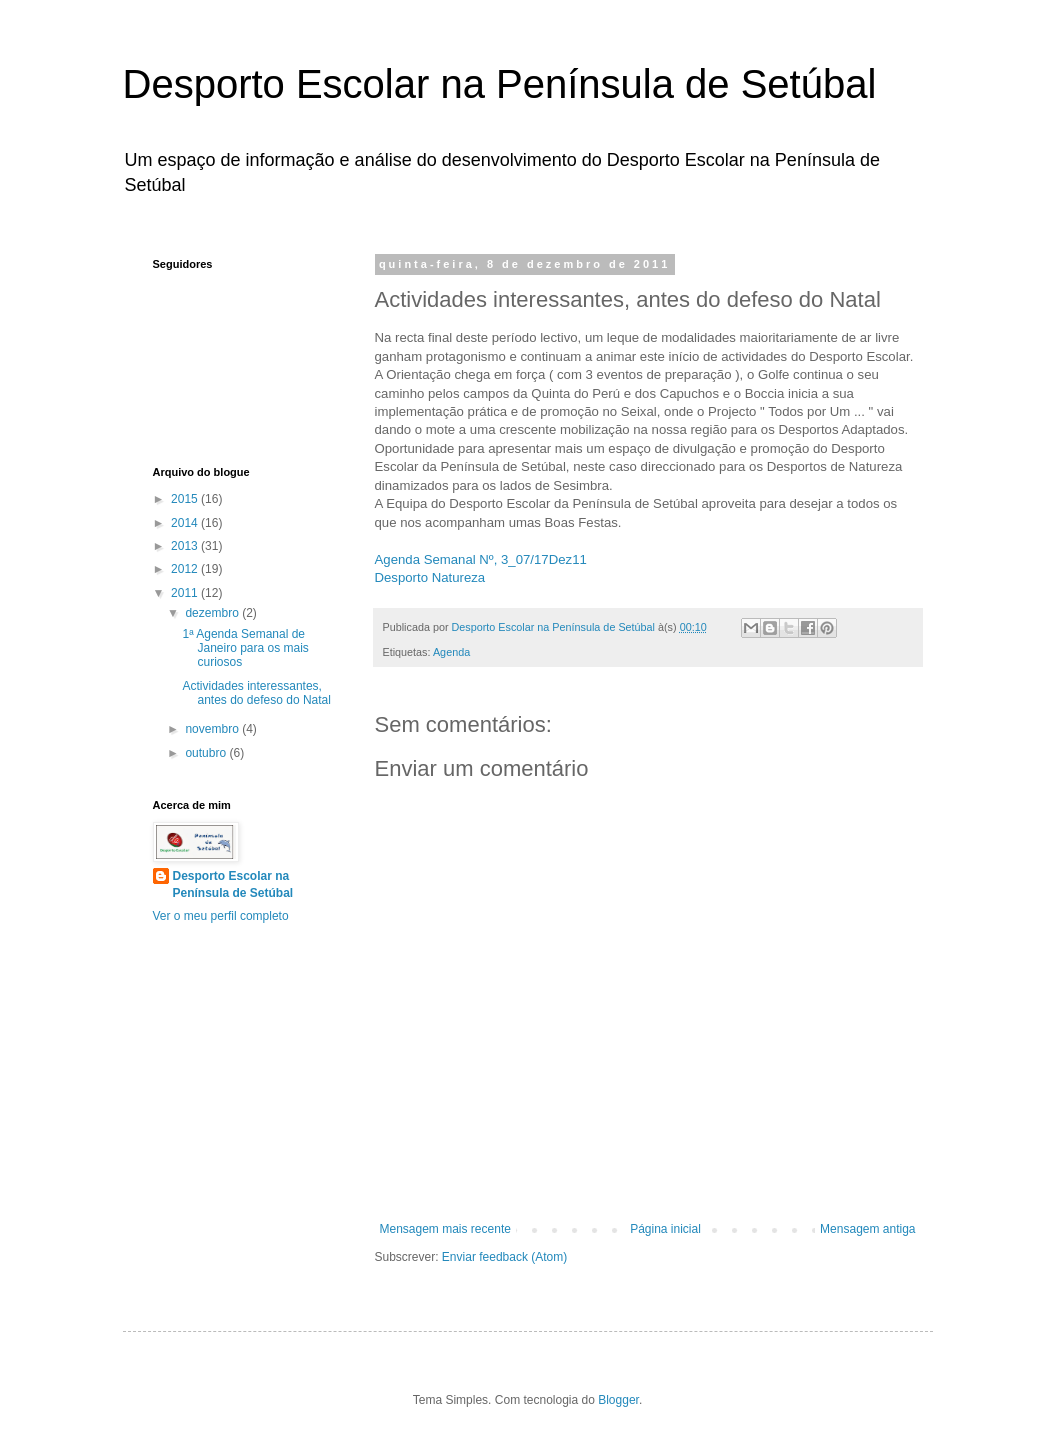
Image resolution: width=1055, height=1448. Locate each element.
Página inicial (665, 1229)
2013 (186, 546)
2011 (186, 593)
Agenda (451, 652)
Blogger (618, 1400)
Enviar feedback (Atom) (504, 1257)
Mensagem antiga (867, 1229)
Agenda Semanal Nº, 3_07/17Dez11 (481, 559)
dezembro (213, 613)
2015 (186, 499)
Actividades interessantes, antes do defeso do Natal (256, 693)
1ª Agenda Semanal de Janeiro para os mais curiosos (245, 648)
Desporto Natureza (430, 577)
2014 (186, 523)
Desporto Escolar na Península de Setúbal (500, 84)
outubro (207, 753)
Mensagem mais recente (445, 1229)
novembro (213, 729)
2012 (186, 569)
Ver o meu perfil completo (221, 916)
